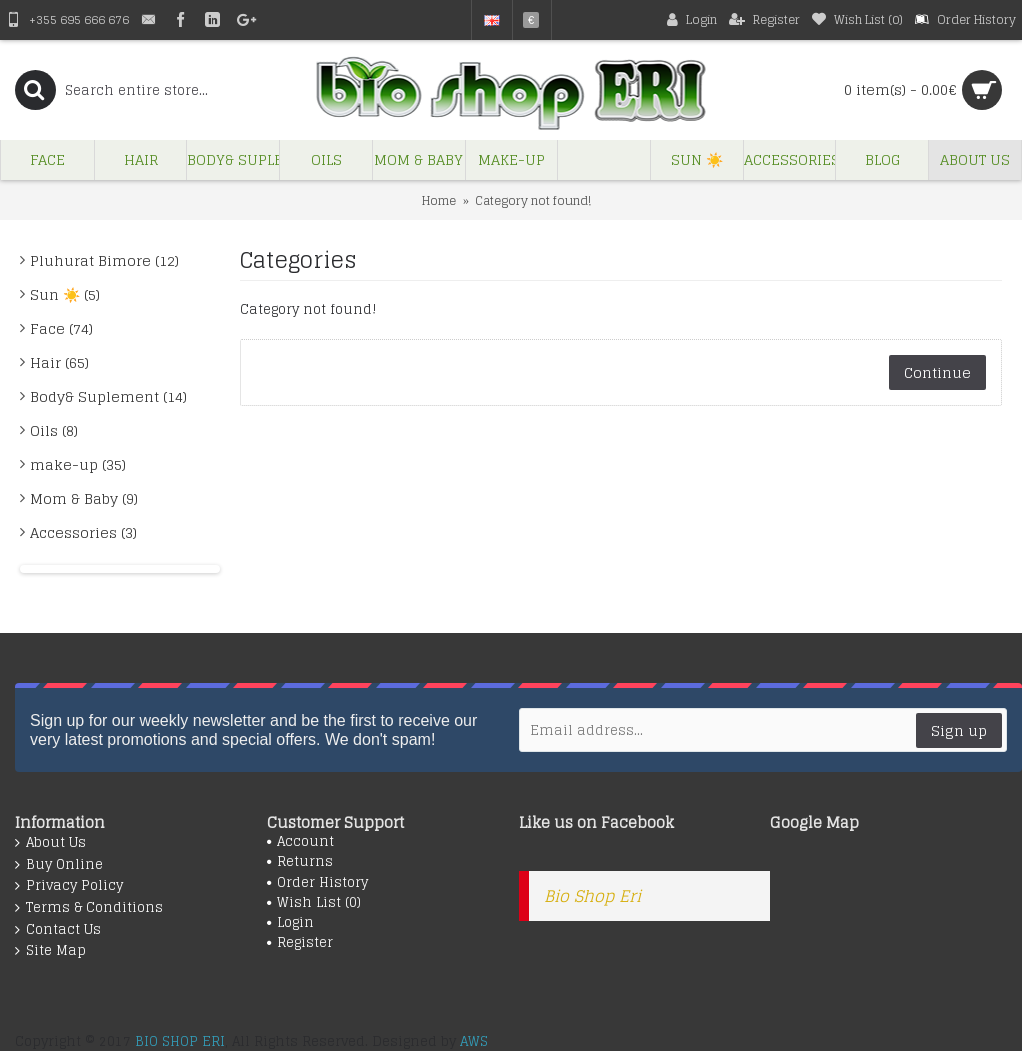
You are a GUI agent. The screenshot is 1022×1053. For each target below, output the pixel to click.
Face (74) (61, 328)
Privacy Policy (69, 886)
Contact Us (58, 930)
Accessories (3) (83, 532)
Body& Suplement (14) (108, 396)
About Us (50, 843)
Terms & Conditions (89, 908)
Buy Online (59, 865)
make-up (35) (78, 464)
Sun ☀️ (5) (65, 294)
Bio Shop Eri (592, 896)
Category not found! (533, 200)
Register (300, 943)
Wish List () (314, 903)
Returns (300, 862)
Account (300, 842)
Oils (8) (54, 430)
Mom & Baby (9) (84, 498)
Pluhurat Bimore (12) (104, 260)
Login (290, 923)
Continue (937, 372)
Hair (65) (59, 362)
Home (439, 200)
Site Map (50, 951)
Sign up (959, 730)
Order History (317, 883)
